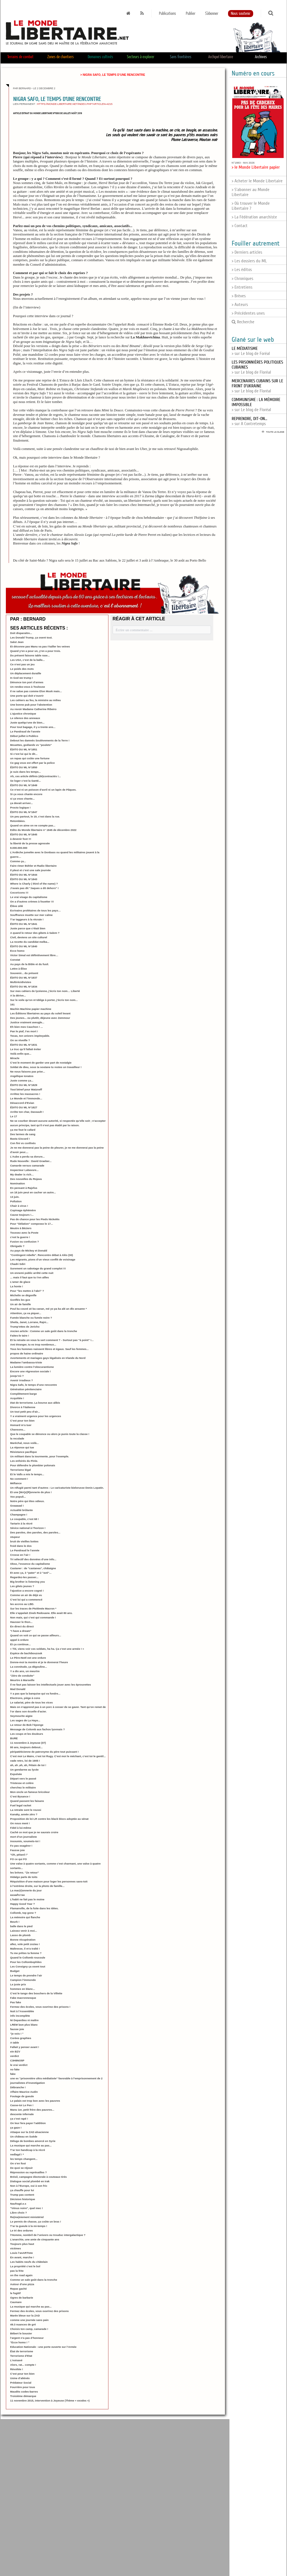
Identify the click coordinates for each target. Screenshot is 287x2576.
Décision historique (22, 2199)
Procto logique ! (20, 807)
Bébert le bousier (21, 2333)
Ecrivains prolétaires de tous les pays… (35, 910)
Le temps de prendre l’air (26, 1975)
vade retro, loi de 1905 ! (25, 1760)
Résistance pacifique (23, 1451)
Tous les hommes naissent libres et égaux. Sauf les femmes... (49, 1349)
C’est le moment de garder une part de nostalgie (41, 1062)
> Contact (240, 225)
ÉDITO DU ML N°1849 (23, 785)
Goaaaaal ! (17, 1505)
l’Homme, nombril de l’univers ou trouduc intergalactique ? (47, 2234)
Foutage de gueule (22, 2096)
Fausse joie (17, 1850)
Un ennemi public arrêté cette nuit (31, 1272)
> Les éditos (242, 269)
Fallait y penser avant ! (24, 2047)
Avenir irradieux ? (21, 1380)
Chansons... (17, 1429)
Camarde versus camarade (27, 1165)
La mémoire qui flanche (25, 1917)
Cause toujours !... (22, 1214)
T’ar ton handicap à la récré (27, 2149)
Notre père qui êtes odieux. (27, 1501)
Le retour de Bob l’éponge (26, 1724)
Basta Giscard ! (20, 1138)
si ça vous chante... (22, 798)
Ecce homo (17, 950)
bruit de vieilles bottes (24, 1541)
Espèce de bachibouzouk (26, 1653)
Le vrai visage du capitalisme (28, 897)
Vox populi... (18, 1496)
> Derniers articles (247, 252)
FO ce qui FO (18, 1859)
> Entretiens (242, 287)
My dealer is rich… (22, 1174)
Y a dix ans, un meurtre (24, 1671)
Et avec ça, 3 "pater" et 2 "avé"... (30, 1572)
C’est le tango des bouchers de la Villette (36, 1993)
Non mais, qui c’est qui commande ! (33, 1617)
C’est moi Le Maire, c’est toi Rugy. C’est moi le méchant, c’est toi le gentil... (58, 1756)
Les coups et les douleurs (26, 1733)
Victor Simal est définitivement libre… (34, 955)
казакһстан (17, 1894)
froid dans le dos (21, 1545)
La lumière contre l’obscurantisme (32, 1366)
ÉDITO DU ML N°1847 (23, 812)
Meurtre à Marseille (22, 1680)
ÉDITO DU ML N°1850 (23, 767)
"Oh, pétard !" (19, 1854)
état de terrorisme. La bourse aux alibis (35, 1402)
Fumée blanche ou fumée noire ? (31, 1317)
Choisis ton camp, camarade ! (29, 2328)
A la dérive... (18, 995)
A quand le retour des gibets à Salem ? (35, 932)
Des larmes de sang (22, 1134)
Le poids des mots (22, 668)
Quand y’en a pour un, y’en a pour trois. (35, 650)
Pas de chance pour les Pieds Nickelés (35, 1219)
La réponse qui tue (22, 1447)
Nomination (17, 1183)
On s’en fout (18, 2163)
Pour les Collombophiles (25, 1962)
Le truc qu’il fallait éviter (25, 1049)
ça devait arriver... (21, 803)
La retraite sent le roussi (25, 1809)
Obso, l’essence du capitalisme (30, 1563)
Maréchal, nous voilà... (24, 1442)
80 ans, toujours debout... (26, 1747)
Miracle (14, 1058)
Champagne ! (18, 1514)
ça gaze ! (16, 2127)
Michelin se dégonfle (23, 1295)
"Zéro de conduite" (22, 1675)
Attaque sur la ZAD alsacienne (29, 2132)
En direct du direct (22, 1626)
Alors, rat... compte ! (23, 2364)
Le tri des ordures (21, 2230)
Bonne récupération (22, 1939)
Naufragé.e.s (18, 2203)
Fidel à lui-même (20, 1827)
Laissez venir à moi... (23, 1930)
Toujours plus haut (22, 2243)
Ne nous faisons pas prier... (27, 1071)
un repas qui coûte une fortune (29, 758)
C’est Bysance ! (20, 1796)
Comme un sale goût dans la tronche (33, 2279)
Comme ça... (18, 861)
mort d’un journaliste (23, 1836)
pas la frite (16, 2270)
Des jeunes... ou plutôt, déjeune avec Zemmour (40, 1017)
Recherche (243, 321)
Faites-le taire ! (19, 1335)
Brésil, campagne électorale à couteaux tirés (38, 2176)
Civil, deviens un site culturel (28, 937)
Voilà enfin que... (20, 1053)
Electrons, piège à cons (25, 1698)
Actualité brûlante (21, 1510)
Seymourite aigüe (21, 1715)
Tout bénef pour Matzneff (26, 1089)
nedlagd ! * (17, 2154)
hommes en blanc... (22, 1988)
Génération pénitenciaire (26, 1389)
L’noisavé (16, 2360)
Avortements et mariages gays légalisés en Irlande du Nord (47, 1357)
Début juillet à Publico (24, 735)
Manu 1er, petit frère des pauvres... (32, 2109)
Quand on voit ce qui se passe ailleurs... (35, 1635)
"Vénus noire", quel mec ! (26, 2208)
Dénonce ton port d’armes (26, 682)
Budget (14, 1970)
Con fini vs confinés (22, 1143)
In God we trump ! (21, 677)
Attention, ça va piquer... (25, 1313)
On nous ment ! (20, 1823)
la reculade (17, 1438)
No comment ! (19, 1478)
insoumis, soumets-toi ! (25, 1841)
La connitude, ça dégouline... (28, 1666)
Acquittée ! (17, 1398)
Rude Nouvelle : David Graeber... (30, 1161)
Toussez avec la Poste (24, 1232)
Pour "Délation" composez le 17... (31, 1223)
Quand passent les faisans (27, 1800)
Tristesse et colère (22, 1783)
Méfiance (16, 1483)
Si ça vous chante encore (26, 794)
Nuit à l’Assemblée (22, 2011)
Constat (15, 959)
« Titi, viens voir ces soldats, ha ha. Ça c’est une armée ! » (47, 1648)
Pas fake (15, 2002)
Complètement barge (23, 1393)
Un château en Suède (23, 2136)
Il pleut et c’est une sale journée (30, 870)
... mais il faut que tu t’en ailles (29, 1277)
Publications (167, 13)
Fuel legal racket (20, 1805)
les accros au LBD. (22, 1604)
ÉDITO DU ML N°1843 (23, 879)
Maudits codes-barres (24, 2391)
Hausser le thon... (21, 1621)
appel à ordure (19, 1639)
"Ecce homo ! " (19, 2342)
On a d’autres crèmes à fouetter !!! (32, 901)
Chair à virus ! (19, 1205)
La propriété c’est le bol (25, 2266)
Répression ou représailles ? (28, 2172)
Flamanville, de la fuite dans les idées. (34, 1908)
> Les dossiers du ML (249, 260)
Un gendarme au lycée (24, 1769)
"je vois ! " (16, 2033)
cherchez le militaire (23, 1787)
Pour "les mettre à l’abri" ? (27, 1290)
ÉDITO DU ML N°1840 (23, 946)
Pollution (16, 1201)
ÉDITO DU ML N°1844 (23, 874)
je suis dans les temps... (25, 771)
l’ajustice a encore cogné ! (27, 1590)
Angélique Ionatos (21, 1076)
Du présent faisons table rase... (30, 655)
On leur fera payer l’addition (28, 2123)
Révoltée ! (16, 2369)
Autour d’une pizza (22, 2284)
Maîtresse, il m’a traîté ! (25, 1948)
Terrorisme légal (20, 1469)
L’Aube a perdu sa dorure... (27, 1156)
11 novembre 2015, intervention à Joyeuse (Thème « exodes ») (49, 2400)
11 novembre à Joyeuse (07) (28, 1742)
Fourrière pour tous (22, 2387)
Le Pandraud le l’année (24, 1550)
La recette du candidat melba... (29, 941)
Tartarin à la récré (21, 1523)
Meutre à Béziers (20, 1228)
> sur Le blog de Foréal (251, 351)
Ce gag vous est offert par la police (32, 762)
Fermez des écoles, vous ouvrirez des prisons (39, 2311)
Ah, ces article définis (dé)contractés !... (35, 776)
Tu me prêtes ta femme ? (25, 1953)
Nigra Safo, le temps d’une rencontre (33, 1384)
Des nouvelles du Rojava (26, 1178)
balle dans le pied (21, 1926)
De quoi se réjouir (21, 2167)
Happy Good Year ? (22, 1903)
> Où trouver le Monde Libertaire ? (251, 206)
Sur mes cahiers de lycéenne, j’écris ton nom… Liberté (45, 991)
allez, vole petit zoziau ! (25, 1944)
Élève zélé (16, 906)
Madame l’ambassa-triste (26, 1362)
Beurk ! (14, 1921)
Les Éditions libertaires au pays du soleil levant (40, 1013)
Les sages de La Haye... (25, 1720)
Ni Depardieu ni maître (24, 2020)
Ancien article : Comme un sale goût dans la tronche (43, 1331)
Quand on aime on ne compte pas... (32, 825)
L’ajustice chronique (23, 713)
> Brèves (239, 295)
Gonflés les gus (20, 1299)
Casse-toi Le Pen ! (21, 2105)
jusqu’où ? (17, 1375)
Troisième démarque (23, 2396)
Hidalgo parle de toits (23, 1877)
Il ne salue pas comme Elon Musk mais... (36, 691)
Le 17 (13, 1116)
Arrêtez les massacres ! (25, 1093)
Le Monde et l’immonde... (26, 1098)
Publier (190, 13)
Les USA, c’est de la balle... (27, 659)
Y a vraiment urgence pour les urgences (35, 1416)
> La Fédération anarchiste (254, 217)
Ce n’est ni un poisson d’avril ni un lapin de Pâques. (43, 789)
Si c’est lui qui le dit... (23, 753)
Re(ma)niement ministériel (27, 2217)
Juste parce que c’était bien (27, 928)
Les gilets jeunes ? (22, 1586)
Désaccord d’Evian (22, 1102)
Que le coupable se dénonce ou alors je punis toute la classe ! (49, 1434)
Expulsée (16, 1774)
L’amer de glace (20, 1281)
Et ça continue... (20, 1644)
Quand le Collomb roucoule (27, 1957)
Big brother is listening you (27, 1581)
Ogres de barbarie (21, 2297)
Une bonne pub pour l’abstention (31, 704)
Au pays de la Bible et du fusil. (29, 964)
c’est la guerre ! (20, 1237)
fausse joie (17, 2029)
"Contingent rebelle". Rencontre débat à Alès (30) (41, 1255)
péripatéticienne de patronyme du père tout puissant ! (44, 1751)
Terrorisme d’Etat (21, 2355)
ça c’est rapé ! (19, 2118)
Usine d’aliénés (20, 2378)
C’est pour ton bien (22, 1420)
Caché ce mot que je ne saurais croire (34, 1832)
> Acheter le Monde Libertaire (257, 180)
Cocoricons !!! (19, 892)
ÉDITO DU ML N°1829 (23, 1085)
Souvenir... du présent (24, 973)
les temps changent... (23, 2158)
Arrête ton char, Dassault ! (26, 1111)
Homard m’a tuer (20, 1425)
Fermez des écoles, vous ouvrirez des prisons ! (40, 2006)
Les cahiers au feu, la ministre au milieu (35, 700)
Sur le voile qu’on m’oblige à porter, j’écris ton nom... (43, 999)
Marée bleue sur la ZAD (25, 2315)
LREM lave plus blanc (24, 2024)
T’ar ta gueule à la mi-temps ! (28, 2226)
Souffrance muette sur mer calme (31, 914)
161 (12, 1004)
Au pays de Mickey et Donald (28, 1250)
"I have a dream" (20, 1630)
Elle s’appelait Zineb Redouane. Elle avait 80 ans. (41, 1613)
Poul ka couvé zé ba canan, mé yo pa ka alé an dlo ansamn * (48, 1308)
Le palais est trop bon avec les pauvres (35, 2100)
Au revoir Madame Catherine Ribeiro (33, 709)
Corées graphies (20, 2038)
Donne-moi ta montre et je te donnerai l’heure (39, 1662)
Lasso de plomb (20, 1935)
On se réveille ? (20, 1040)
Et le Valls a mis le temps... (27, 1474)
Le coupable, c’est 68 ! (24, 1519)
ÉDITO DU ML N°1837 (23, 977)
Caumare (16, 2302)
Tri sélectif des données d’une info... (33, 1559)
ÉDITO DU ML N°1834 (23, 986)
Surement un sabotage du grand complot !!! (38, 1268)
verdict (14, 2055)
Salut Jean (16, 642)
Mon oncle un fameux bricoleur (30, 1791)
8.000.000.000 (18, 847)
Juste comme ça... (21, 1080)
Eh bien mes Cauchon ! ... (26, 1026)
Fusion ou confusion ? (24, 1241)
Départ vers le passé (23, 1778)
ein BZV (15, 2051)
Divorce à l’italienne (22, 1407)
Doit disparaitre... (21, 633)
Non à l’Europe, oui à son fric (28, 2185)
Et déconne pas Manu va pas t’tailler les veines (40, 646)
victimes (15, 2248)
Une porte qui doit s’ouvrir (27, 695)
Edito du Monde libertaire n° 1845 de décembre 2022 (43, 829)
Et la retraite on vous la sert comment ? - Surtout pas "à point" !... (52, 1340)
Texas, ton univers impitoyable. (30, 1035)
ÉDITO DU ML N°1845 (23, 834)
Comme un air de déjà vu (26, 1595)
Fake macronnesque (23, 1997)
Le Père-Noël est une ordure (28, 1657)
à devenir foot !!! (20, 838)
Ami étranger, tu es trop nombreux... (33, 1344)
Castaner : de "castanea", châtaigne (33, 1568)
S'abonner (211, 13)
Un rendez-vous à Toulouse (27, 686)
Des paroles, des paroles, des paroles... (35, 1532)
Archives (261, 57)
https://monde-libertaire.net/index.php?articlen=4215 (75, 104)
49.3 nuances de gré (23, 2324)
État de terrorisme (21, 2351)
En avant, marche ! (22, 2257)
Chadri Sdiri (17, 1263)
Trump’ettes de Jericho (24, 1326)
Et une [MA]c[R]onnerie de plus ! (31, 1492)
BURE (14, 1738)
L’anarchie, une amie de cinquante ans (34, 2239)
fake (12, 2073)
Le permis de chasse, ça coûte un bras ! (35, 2221)
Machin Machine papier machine (30, 1008)
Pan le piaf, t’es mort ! (24, 1031)
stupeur (15, 1536)
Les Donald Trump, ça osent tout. (31, 637)
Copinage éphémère (23, 1210)
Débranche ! (17, 2087)
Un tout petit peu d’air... (25, 1411)
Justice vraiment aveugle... (27, 1022)
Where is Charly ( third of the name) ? (34, 883)
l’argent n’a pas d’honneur (27, 2337)
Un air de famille (20, 1304)
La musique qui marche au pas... (30, 2145)
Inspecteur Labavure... (24, 1170)
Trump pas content (22, 2194)
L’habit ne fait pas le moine (27, 1899)
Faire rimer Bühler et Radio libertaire (33, 865)
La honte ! (16, 1286)
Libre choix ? (18, 2212)
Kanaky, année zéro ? (23, 1814)
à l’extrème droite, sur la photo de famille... (37, 1885)
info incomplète (20, 2015)
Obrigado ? (17, 1246)
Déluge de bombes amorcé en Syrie (32, 2141)
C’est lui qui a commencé (26, 1599)
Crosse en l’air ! (20, 1554)
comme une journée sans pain (29, 2320)
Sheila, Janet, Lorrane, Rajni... (29, 1322)
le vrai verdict (18, 2064)
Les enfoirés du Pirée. (24, 1460)
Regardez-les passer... (24, 1577)
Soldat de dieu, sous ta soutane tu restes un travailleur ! (45, 1067)
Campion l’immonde (23, 1979)
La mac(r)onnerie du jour (26, 1890)
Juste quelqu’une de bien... (27, 722)
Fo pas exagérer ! (21, 1845)
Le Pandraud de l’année (25, 731)
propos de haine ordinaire (26, 1353)
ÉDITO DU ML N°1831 (23, 1044)
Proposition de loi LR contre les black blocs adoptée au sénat (49, 1818)
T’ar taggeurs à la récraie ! (26, 919)
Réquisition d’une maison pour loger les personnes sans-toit (48, 1881)
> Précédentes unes (248, 313)
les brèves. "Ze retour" (24, 1872)
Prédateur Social (20, 2382)
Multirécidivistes (20, 982)
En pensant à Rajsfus (23, 1187)
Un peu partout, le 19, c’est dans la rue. (35, 816)
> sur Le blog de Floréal (257, 385)
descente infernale (22, 2114)
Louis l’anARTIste (21, 2252)
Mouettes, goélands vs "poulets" (31, 744)
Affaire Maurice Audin (24, 2091)
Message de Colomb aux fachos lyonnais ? (37, 1729)
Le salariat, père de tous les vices (31, 1702)
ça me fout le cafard (22, 1129)
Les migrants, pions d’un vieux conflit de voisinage (42, 1259)
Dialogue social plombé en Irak (29, 2181)
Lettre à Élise (18, 968)
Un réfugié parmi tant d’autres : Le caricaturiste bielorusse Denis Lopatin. (57, 1487)
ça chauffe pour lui (22, 2190)
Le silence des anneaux (25, 718)
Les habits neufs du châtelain (29, 2261)
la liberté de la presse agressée (30, 843)
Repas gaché (18, 2288)
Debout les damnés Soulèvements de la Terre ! (39, 740)
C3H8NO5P (17, 2060)
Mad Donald (17, 1689)
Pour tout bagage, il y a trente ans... (32, 727)
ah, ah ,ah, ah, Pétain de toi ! (28, 1765)
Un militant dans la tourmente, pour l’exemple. (39, 1456)
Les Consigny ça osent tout (27, 1966)
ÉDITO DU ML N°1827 (23, 1107)
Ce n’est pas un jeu (22, 664)
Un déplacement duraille (25, 673)
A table (14, 2042)
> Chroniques (242, 278)
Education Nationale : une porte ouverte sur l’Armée (43, 2346)
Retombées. (17, 820)
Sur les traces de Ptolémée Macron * (33, 1608)
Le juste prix (18, 1984)
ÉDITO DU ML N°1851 (23, 749)
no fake (15, 2069)
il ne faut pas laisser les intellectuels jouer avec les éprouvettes (50, 1684)
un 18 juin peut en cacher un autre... (33, 1192)
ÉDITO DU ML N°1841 (23, 923)
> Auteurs (240, 304)
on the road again (21, 2275)
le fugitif (15, 2293)
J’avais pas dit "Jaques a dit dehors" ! (34, 888)
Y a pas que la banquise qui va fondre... (35, 1693)
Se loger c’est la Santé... (25, 780)
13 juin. (14, 1196)
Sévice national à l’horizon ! (27, 1527)
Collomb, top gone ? (23, 1912)
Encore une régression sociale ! (30, 1371)
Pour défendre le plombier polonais (32, 1465)
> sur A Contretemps (249, 421)
